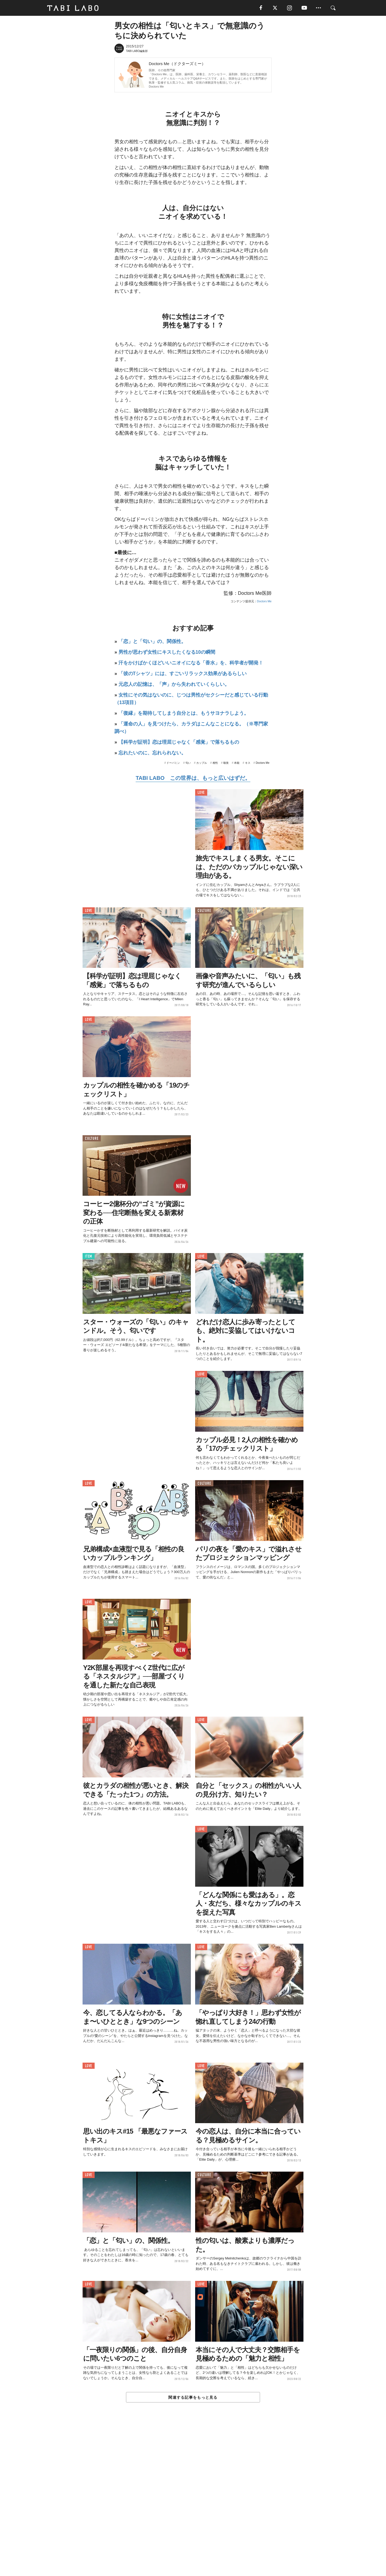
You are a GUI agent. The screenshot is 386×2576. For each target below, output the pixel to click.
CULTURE (204, 911)
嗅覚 (226, 763)
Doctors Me (156, 87)
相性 (215, 763)
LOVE (201, 793)
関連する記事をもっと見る (192, 2398)
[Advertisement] (193, 2501)
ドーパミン (173, 763)
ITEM (88, 1257)
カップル (201, 763)
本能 (236, 763)
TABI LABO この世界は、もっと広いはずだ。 (193, 778)
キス (247, 763)
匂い (188, 763)
